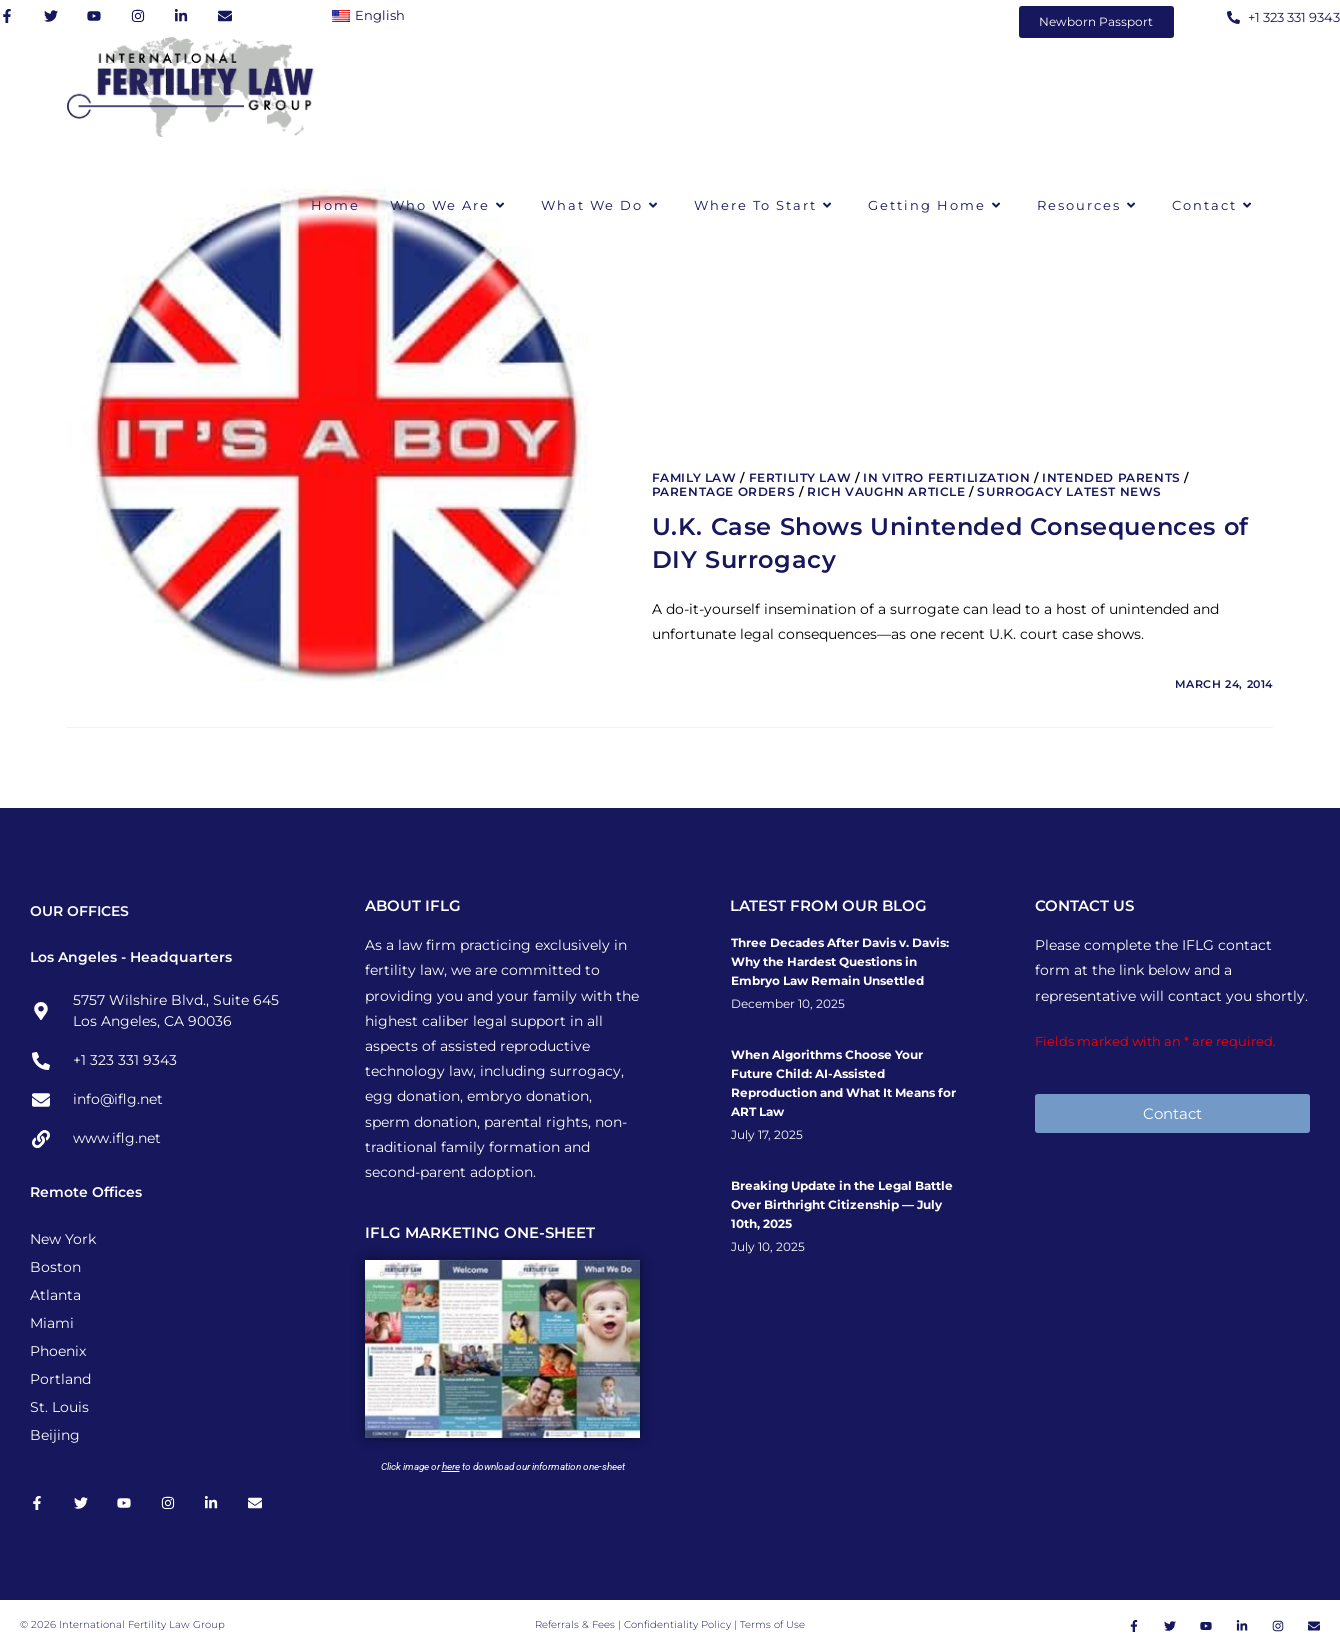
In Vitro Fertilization (946, 477)
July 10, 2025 (768, 1247)
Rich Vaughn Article (886, 491)
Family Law (694, 477)
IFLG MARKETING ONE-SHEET (480, 1232)
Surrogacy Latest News (1069, 491)
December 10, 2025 (788, 1004)
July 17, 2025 (767, 1135)
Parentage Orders (724, 491)
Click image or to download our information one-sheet (503, 1466)
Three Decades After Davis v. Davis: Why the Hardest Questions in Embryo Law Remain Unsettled (840, 961)
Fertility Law (800, 477)
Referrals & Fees (575, 1624)
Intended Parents (1111, 477)
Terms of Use (772, 1624)
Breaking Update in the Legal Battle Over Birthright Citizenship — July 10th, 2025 (842, 1204)
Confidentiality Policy (679, 1624)
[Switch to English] (373, 15)
